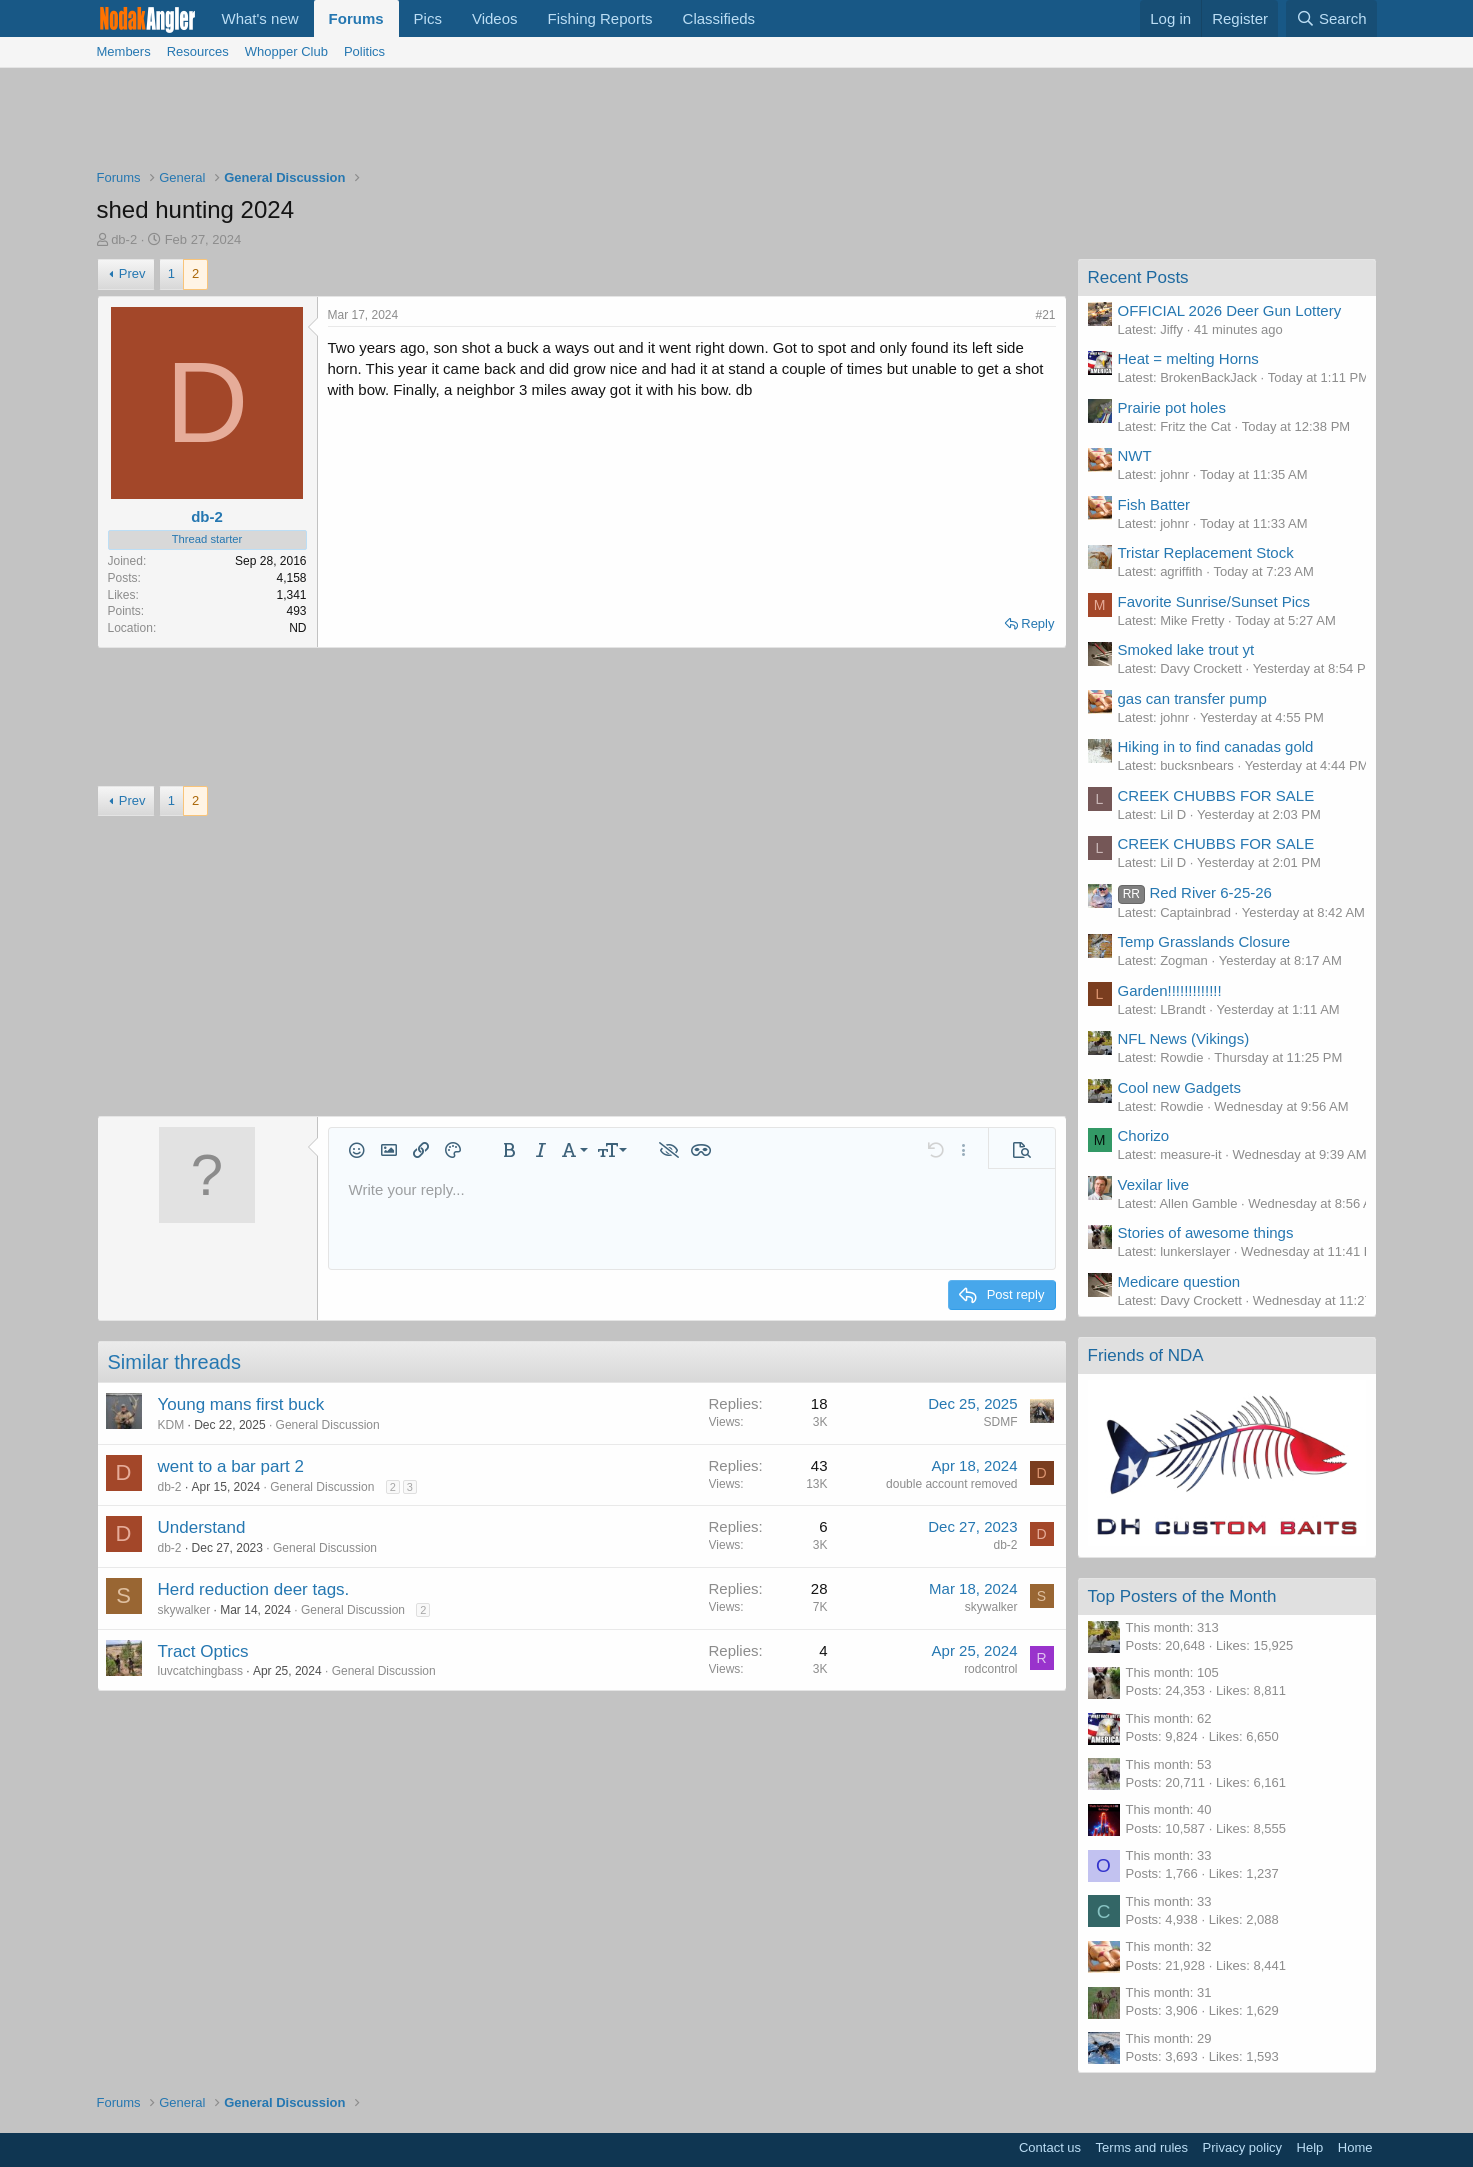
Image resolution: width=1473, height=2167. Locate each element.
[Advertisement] (737, 123)
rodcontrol (990, 1669)
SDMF (1001, 1422)
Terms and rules (1142, 2147)
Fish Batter (1154, 504)
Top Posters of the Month (1182, 1596)
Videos (495, 18)
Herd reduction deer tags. (254, 1589)
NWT (1135, 455)
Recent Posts (1138, 277)
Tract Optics (203, 1651)
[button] (357, 1150)
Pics (428, 18)
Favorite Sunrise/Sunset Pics (1214, 601)
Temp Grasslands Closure (1204, 941)
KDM (171, 1425)
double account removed (951, 1484)
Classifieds (719, 18)
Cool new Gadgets (1179, 1087)
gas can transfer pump (1192, 698)
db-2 (124, 239)
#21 (1045, 315)
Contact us (1050, 2147)
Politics (364, 51)
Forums (356, 18)
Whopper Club (286, 51)
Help (1310, 2147)
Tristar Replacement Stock (1206, 552)
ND (297, 628)
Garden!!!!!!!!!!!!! (1170, 990)
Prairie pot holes (1172, 407)
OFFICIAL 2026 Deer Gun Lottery (1230, 310)
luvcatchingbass (200, 1671)
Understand (202, 1527)
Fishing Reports (600, 18)
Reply (1037, 623)
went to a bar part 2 (231, 1466)
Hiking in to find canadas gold (1216, 746)
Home (1355, 2147)
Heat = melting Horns (1188, 358)
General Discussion (328, 1425)
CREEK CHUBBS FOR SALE (1216, 795)
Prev (132, 273)
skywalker (184, 1610)
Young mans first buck (241, 1404)
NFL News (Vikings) (1184, 1038)
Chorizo (1144, 1135)
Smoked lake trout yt (1186, 649)
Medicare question (1179, 1281)
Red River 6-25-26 (1195, 892)
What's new (260, 18)
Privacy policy (1242, 2147)
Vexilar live (1154, 1184)
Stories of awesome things (1206, 1232)
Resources (198, 51)
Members (124, 51)
